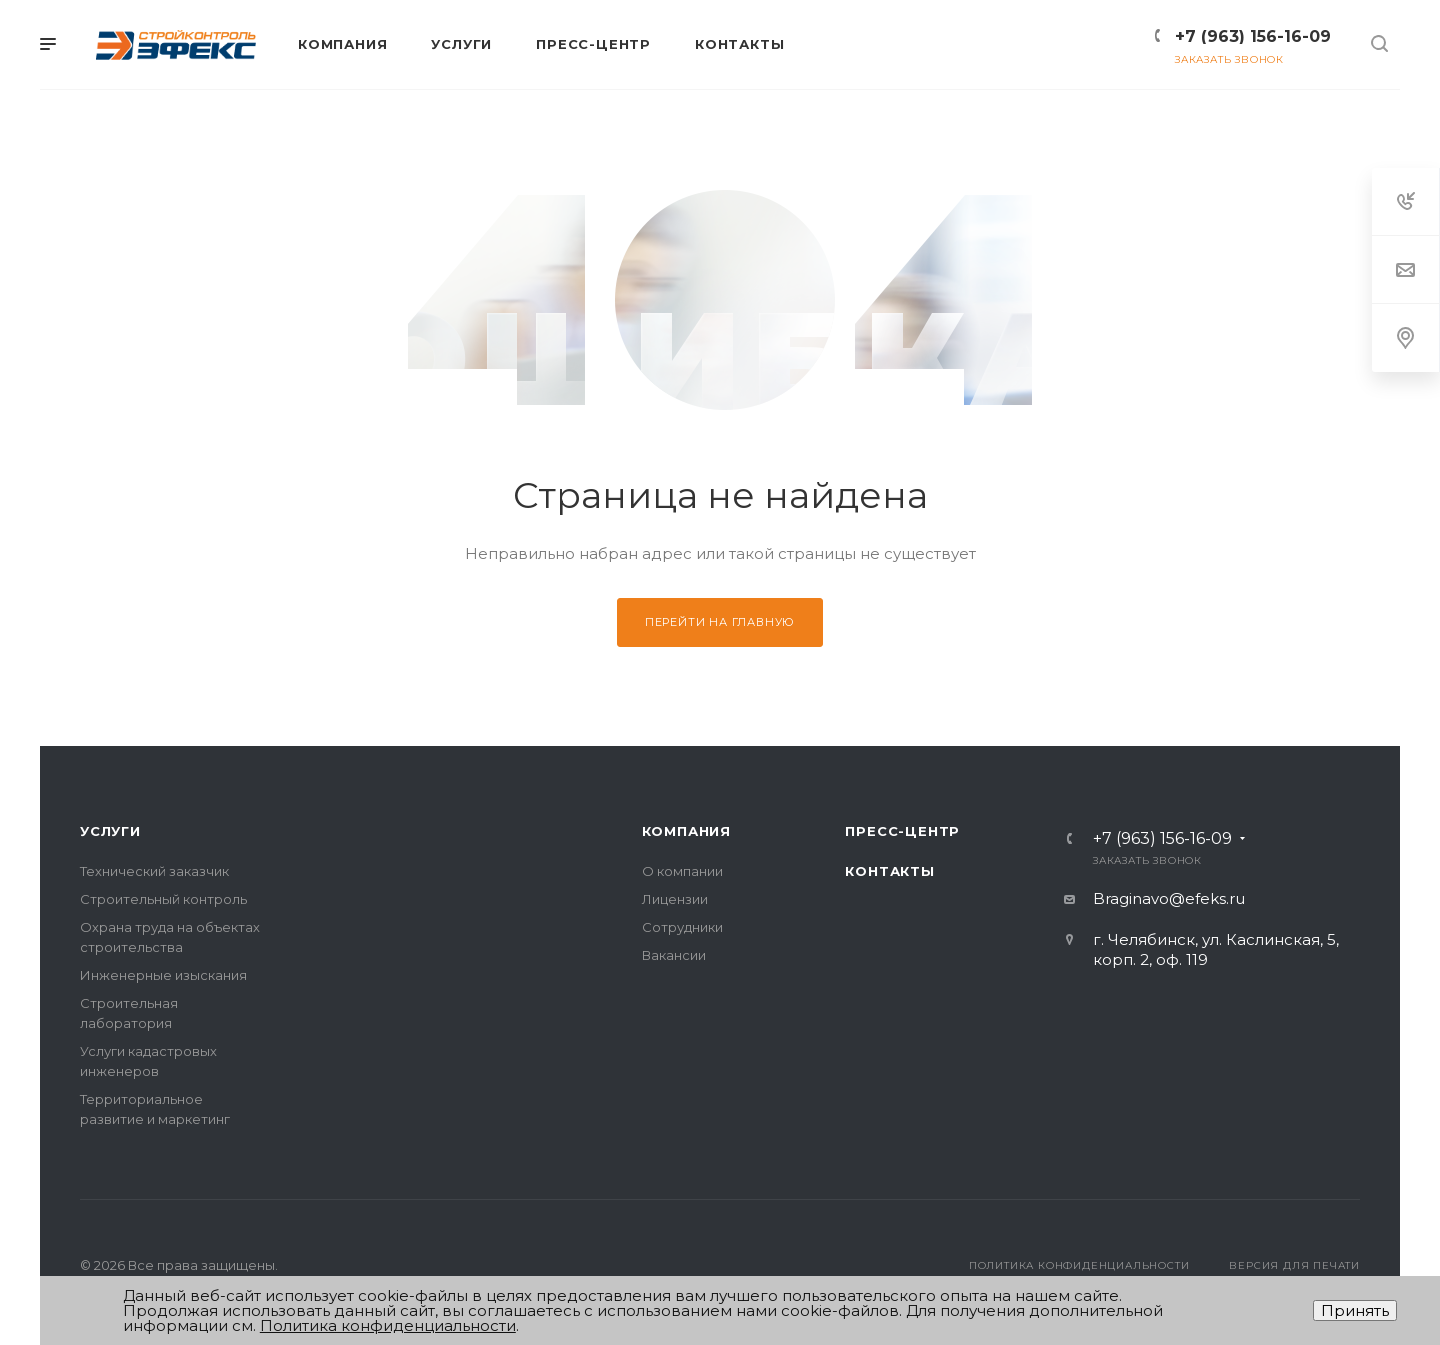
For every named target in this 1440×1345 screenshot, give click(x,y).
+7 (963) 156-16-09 (1253, 36)
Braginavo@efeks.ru (1169, 898)
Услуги (110, 831)
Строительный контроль (163, 899)
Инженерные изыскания (163, 975)
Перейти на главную (720, 622)
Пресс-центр (902, 831)
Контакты (889, 871)
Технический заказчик (154, 871)
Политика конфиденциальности (1079, 1265)
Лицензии (675, 899)
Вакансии (674, 955)
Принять (1355, 1310)
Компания (686, 831)
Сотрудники (682, 927)
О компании (682, 871)
